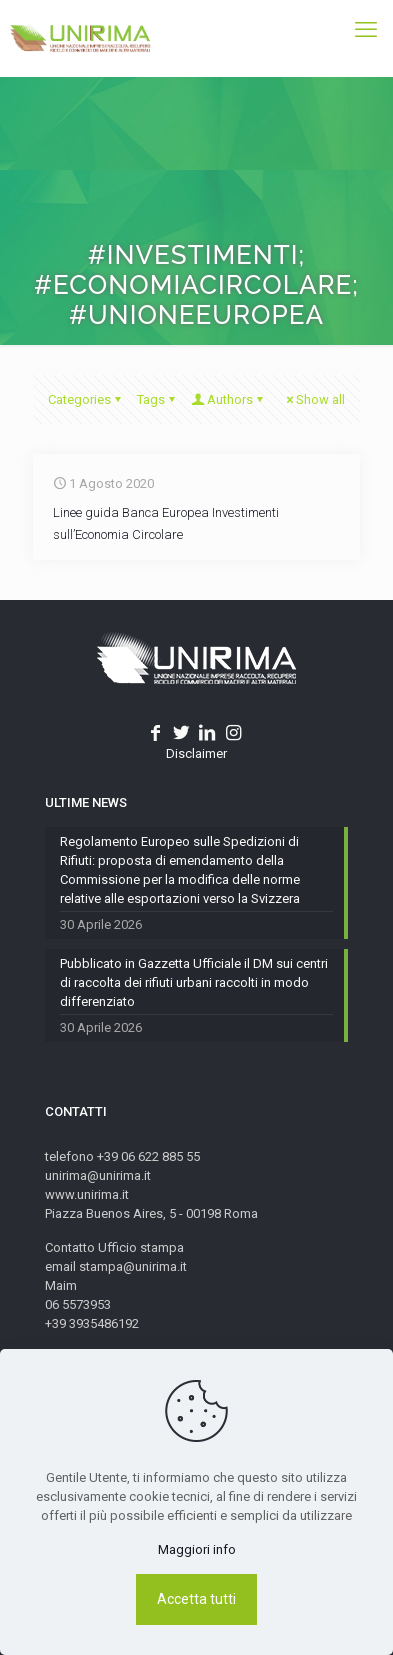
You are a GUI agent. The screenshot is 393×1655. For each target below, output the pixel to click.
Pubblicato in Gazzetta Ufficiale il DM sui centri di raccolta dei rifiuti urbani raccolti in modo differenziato (194, 982)
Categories (86, 399)
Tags (157, 399)
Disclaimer (196, 753)
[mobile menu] (366, 30)
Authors (228, 399)
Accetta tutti (196, 1599)
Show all (314, 399)
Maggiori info (197, 1549)
